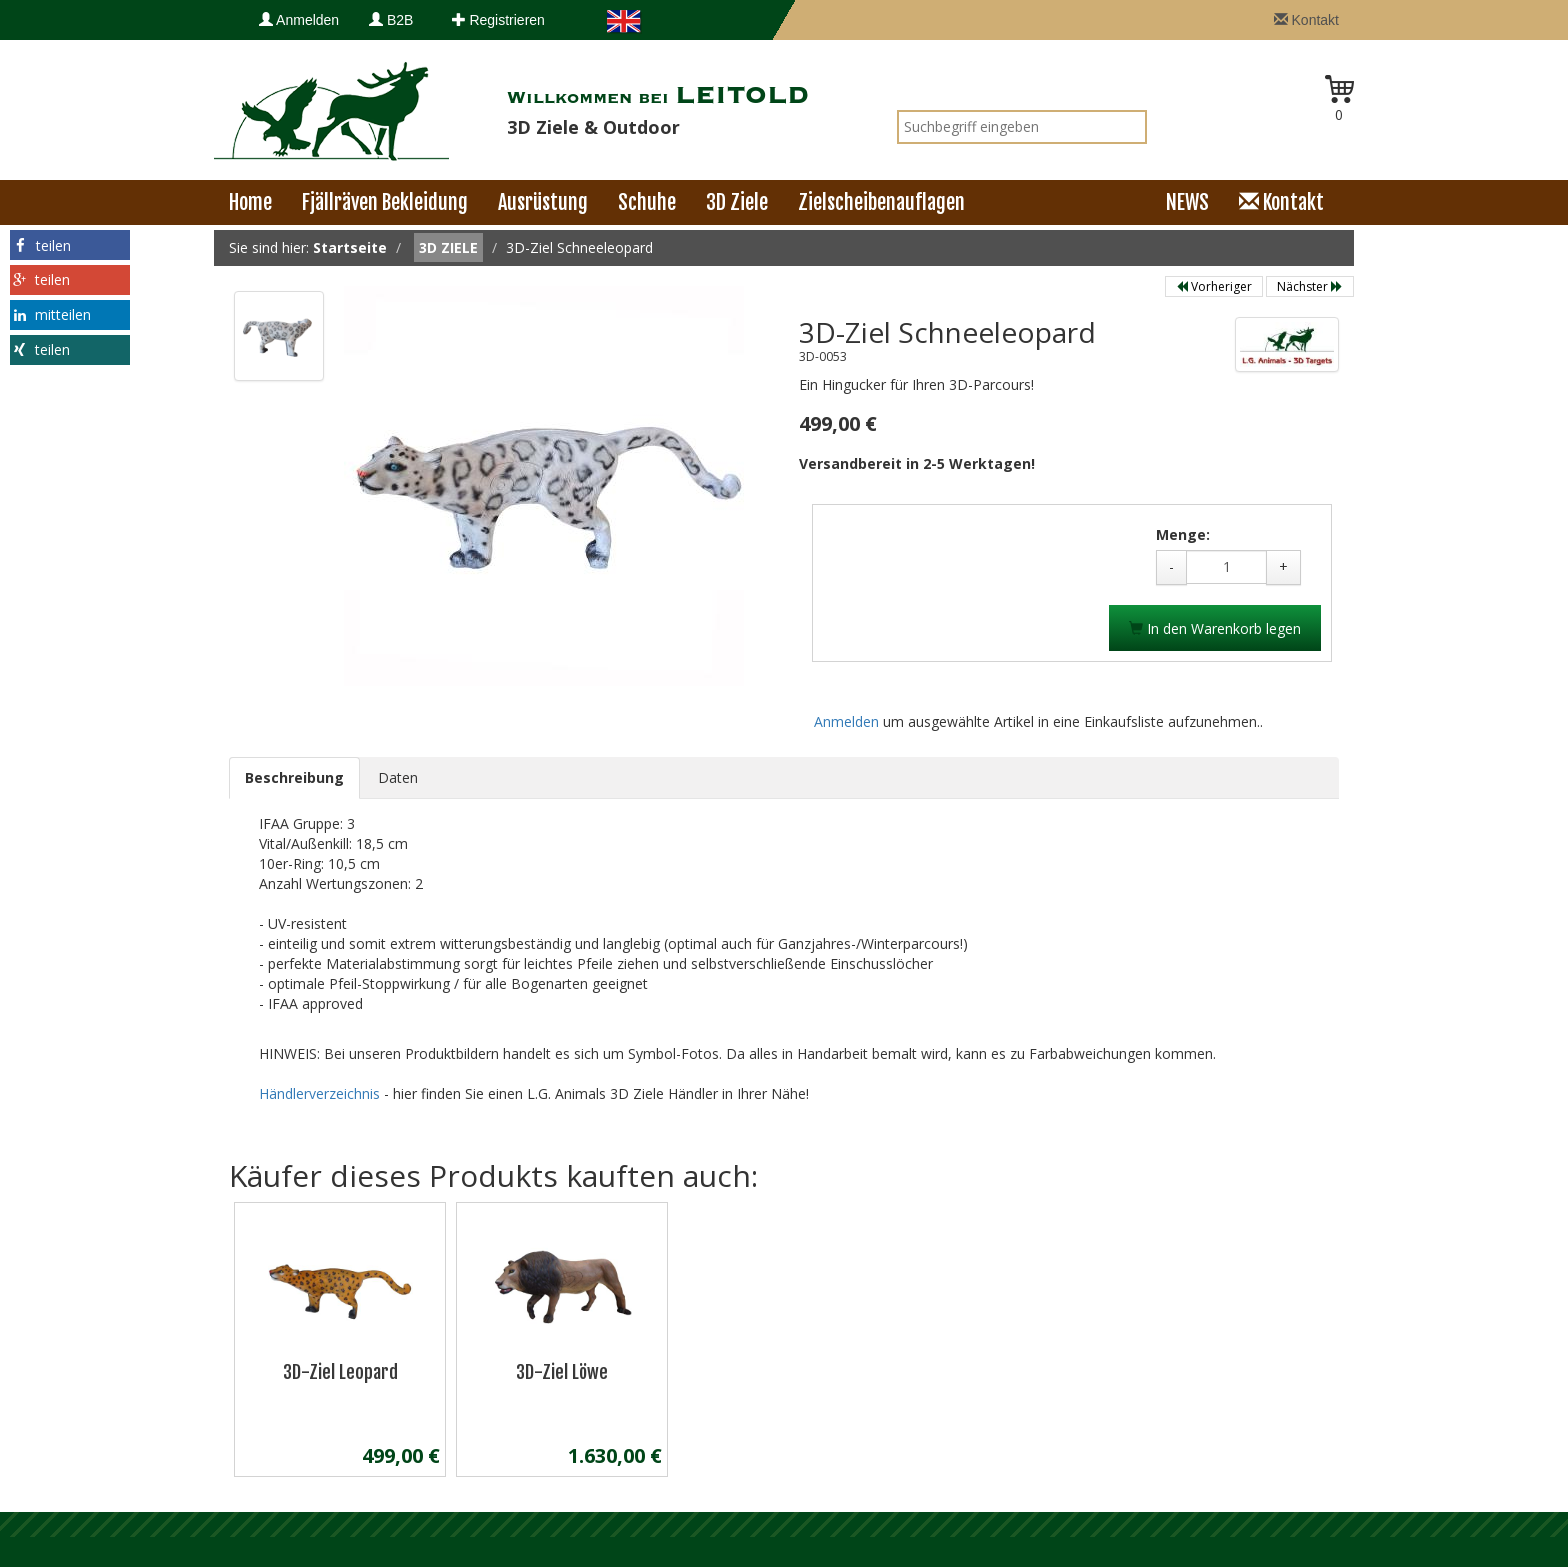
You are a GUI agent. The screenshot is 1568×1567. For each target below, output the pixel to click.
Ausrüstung (543, 202)
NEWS (1187, 202)
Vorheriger (1214, 286)
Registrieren (498, 20)
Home (250, 202)
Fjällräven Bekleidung (385, 202)
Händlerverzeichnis (321, 1093)
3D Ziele (737, 202)
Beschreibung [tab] (294, 777)
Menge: (1183, 534)
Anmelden (299, 20)
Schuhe (647, 202)
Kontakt (1306, 20)
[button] (70, 245)
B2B (391, 20)
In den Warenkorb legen (1215, 628)
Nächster (1310, 286)
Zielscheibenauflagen (881, 202)
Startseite (350, 247)
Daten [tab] (398, 777)
